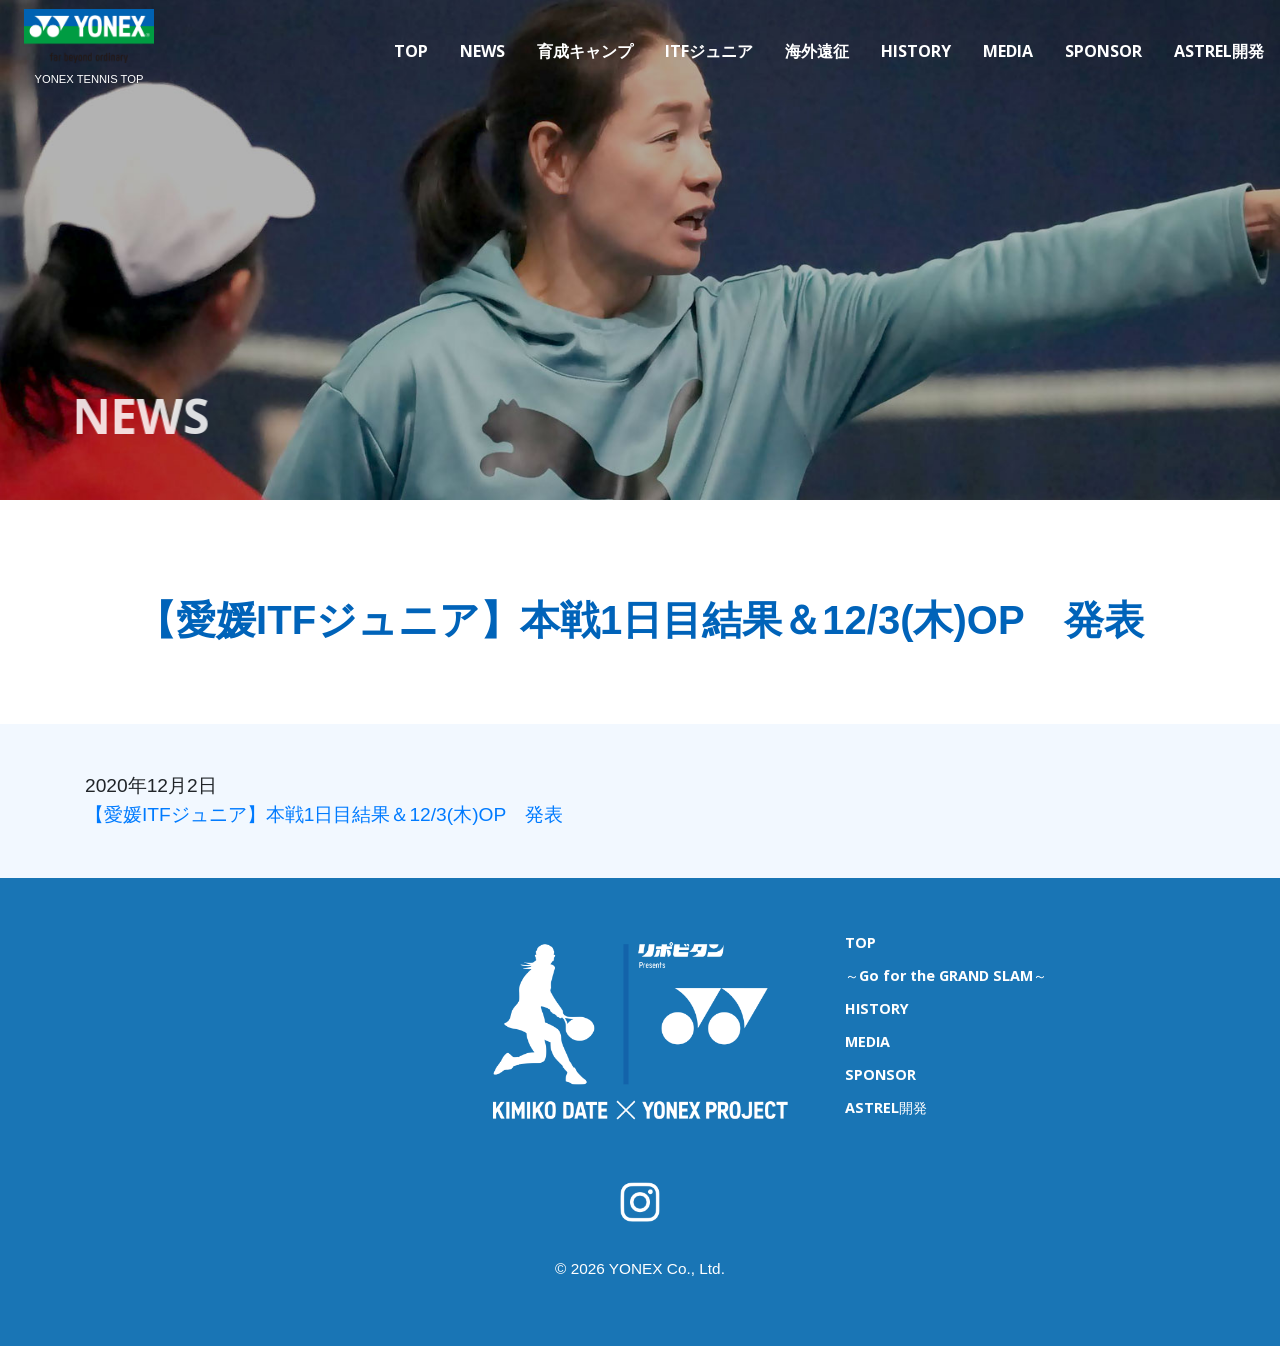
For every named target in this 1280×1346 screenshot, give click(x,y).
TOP (411, 51)
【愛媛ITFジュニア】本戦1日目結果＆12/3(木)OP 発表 (324, 814)
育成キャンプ (585, 51)
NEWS (482, 51)
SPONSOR (1103, 51)
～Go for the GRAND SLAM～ (946, 975)
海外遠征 (817, 51)
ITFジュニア (709, 51)
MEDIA (1008, 51)
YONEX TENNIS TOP (89, 79)
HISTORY (916, 51)
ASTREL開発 (1219, 51)
